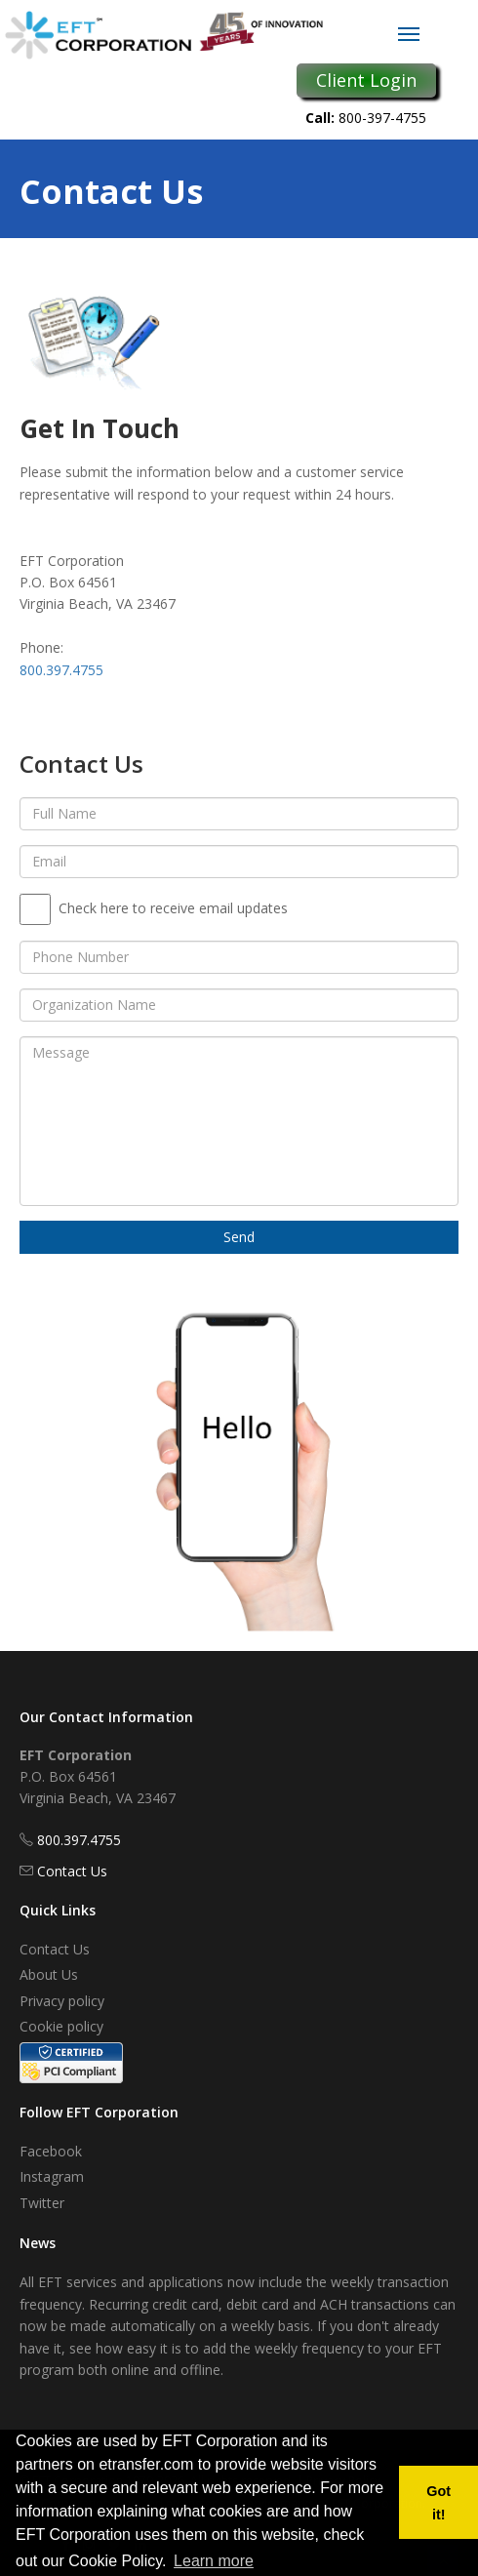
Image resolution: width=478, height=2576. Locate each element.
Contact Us (72, 1871)
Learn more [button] (214, 2561)
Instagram (52, 2176)
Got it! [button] (438, 2502)
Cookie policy (61, 2026)
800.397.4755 (61, 670)
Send (239, 1237)
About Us (49, 1974)
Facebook (51, 2151)
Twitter (42, 2203)
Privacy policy (62, 2001)
